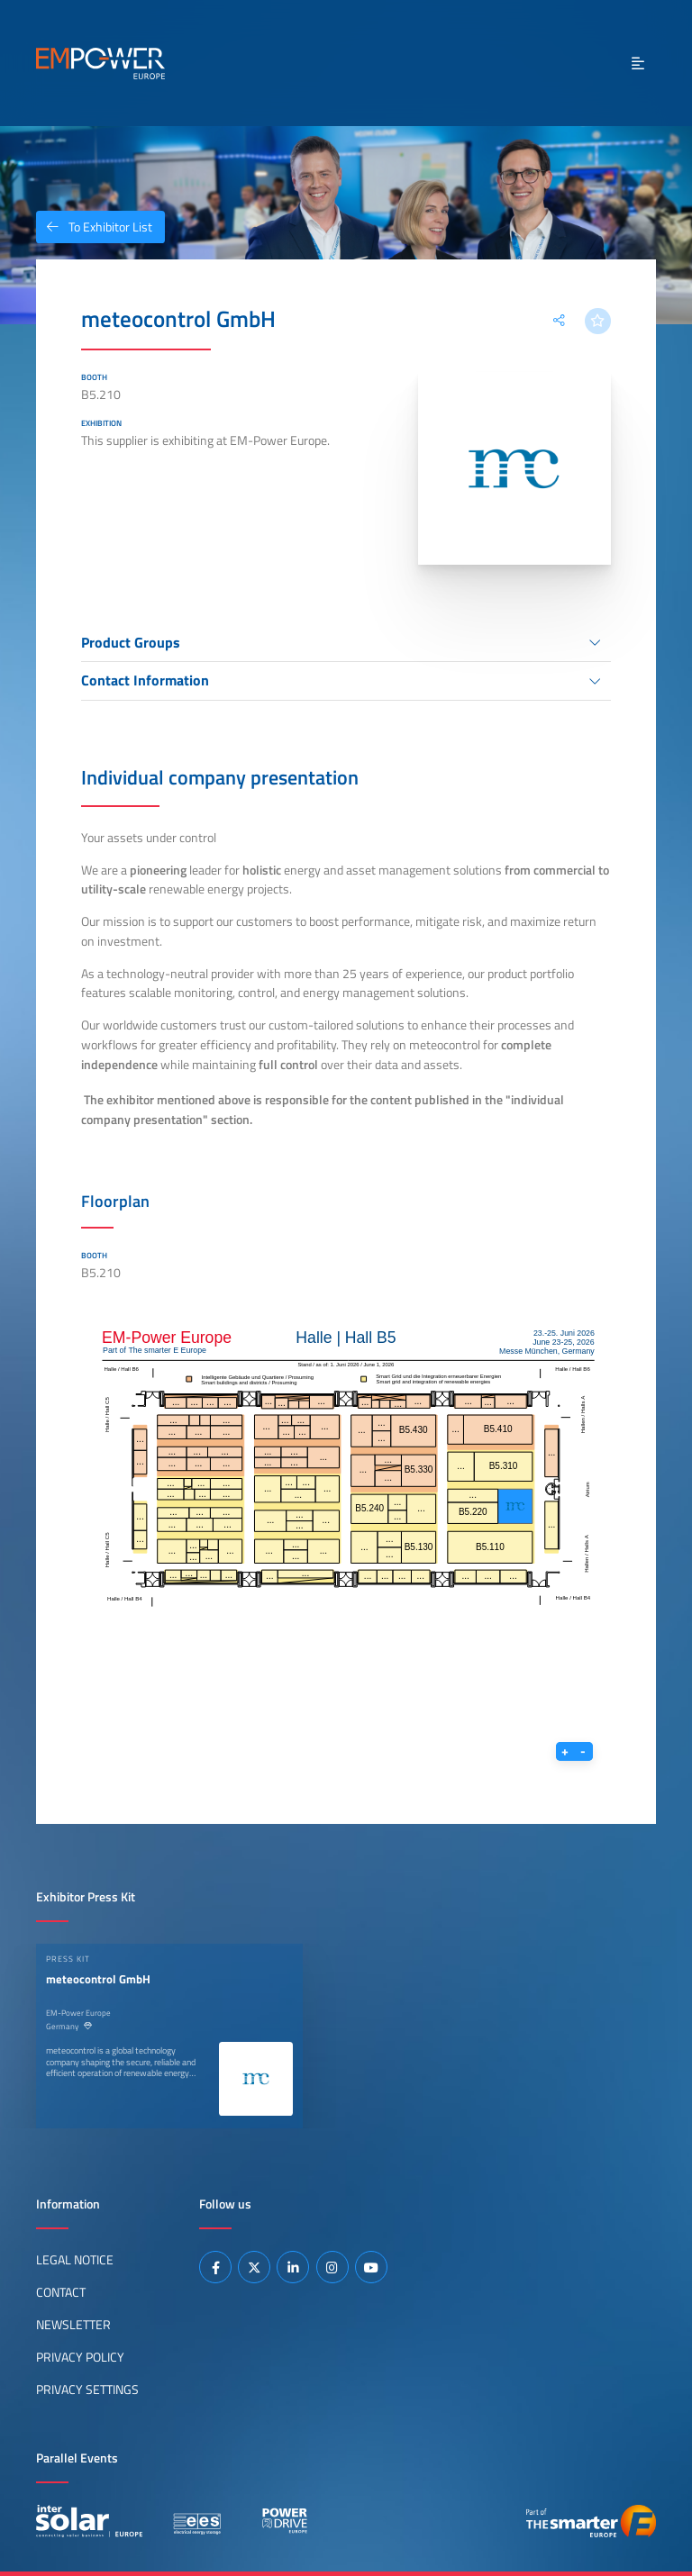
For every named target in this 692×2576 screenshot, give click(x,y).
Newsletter (73, 2325)
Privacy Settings (87, 2389)
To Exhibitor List (94, 227)
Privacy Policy (80, 2357)
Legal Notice (75, 2260)
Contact (61, 2292)
